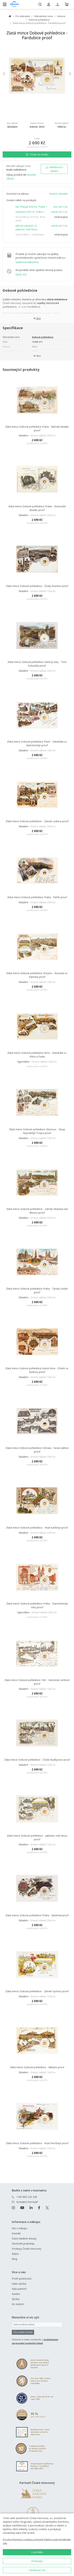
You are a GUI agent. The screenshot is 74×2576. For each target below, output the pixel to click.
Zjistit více (21, 274)
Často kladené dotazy (24, 2238)
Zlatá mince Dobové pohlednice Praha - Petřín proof (37, 897)
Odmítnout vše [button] (37, 2570)
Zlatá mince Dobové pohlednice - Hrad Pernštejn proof (37, 2143)
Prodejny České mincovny (26, 2248)
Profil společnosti (21, 2278)
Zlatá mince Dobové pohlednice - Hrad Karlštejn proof (37, 1527)
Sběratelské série (43, 16)
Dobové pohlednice (39, 19)
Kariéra (16, 2294)
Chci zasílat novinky (23, 2332)
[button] (8, 73)
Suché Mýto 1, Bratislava (29, 234)
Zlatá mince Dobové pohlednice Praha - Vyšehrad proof (37, 1915)
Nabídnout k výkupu (54, 168)
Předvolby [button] (37, 2561)
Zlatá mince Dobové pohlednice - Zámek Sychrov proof (37, 1991)
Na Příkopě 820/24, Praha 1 (31, 206)
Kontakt (16, 2233)
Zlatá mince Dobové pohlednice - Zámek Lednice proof (37, 821)
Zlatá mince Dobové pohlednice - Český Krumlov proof (37, 586)
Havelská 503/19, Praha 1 (29, 211)
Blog (14, 2259)
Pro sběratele (22, 16)
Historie (61, 16)
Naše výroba (19, 2283)
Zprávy (16, 2299)
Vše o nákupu (19, 2228)
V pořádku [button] (37, 2552)
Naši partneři (19, 2288)
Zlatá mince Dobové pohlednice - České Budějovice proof (37, 1759)
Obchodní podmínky (23, 2243)
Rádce (15, 2253)
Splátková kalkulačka (27, 262)
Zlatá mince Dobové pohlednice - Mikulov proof (37, 2067)
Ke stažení (18, 2304)
